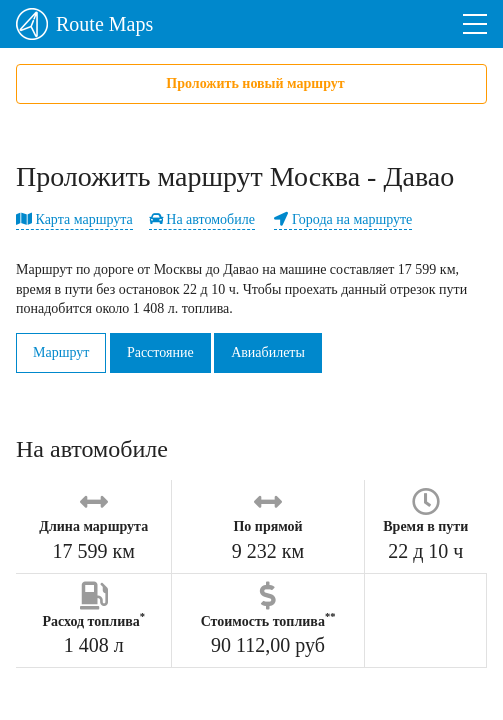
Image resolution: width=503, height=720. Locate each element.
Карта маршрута (74, 219)
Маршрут (61, 352)
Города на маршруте (343, 219)
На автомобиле (202, 219)
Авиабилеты (268, 352)
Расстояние (160, 352)
